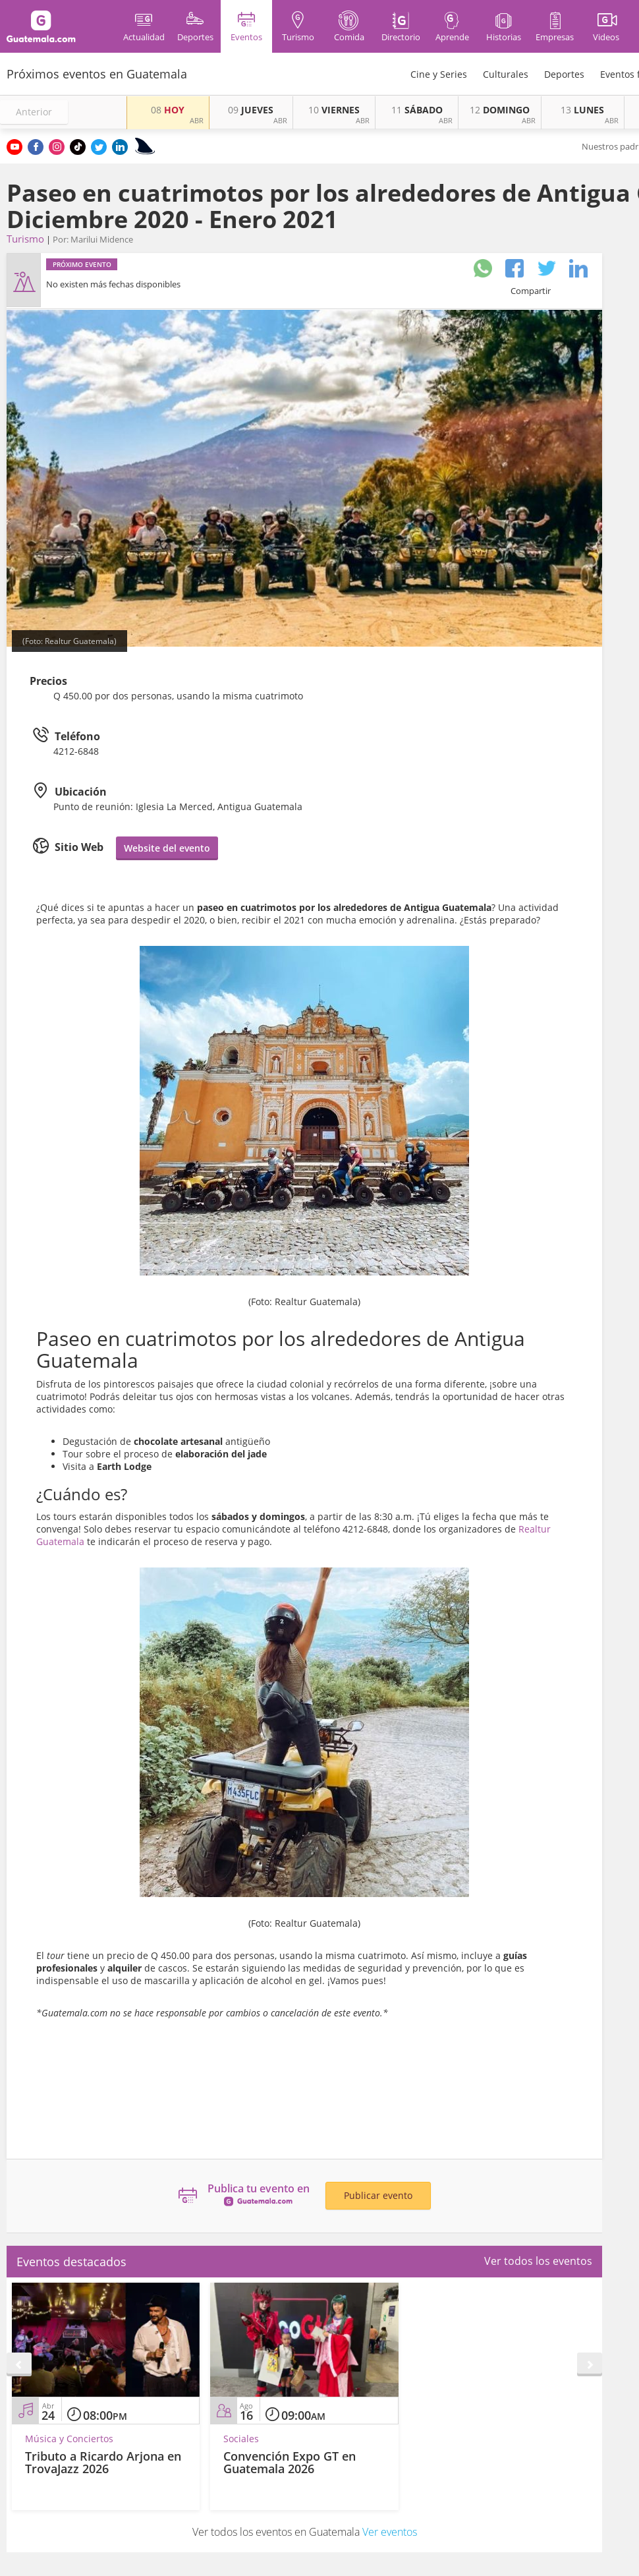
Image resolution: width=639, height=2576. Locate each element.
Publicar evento (378, 2195)
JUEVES (250, 109)
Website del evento (167, 848)
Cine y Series (438, 74)
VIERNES (334, 109)
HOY (167, 109)
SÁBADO (417, 109)
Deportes (564, 74)
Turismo (25, 238)
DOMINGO (500, 109)
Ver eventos (389, 2532)
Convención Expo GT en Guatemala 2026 (289, 2462)
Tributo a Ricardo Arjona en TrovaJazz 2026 (103, 2462)
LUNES (582, 109)
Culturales (505, 74)
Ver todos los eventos (538, 2261)
